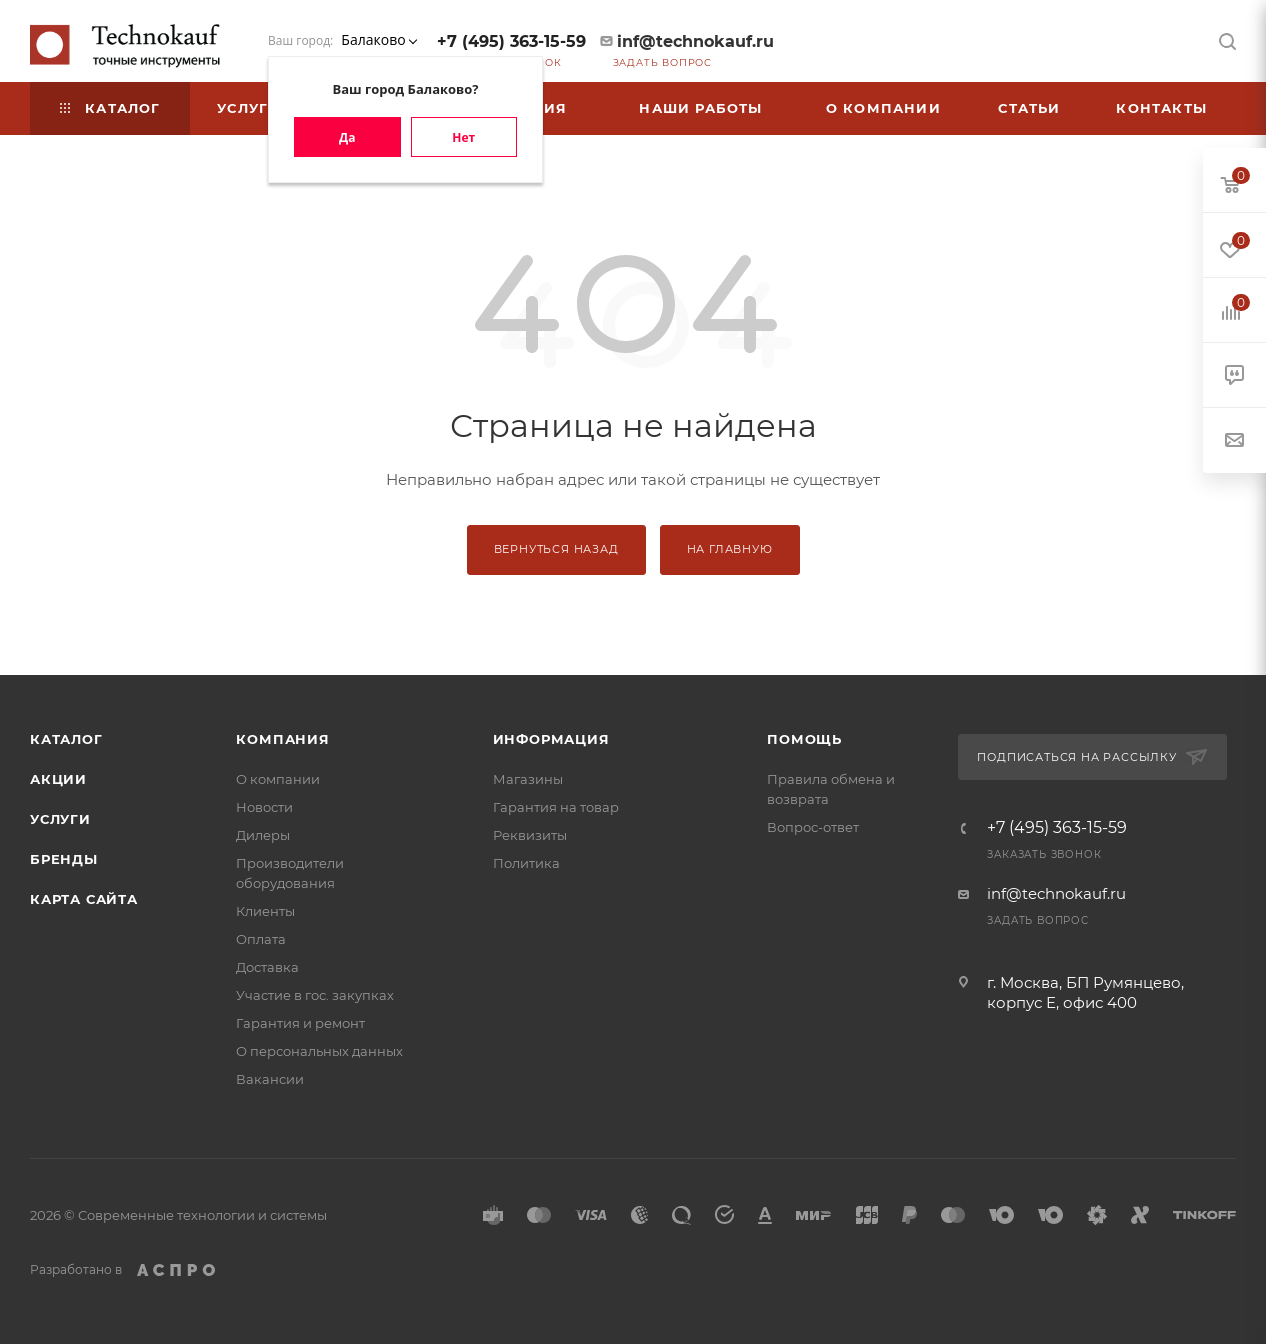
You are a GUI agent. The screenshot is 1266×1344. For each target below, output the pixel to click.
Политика (526, 863)
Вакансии (270, 1079)
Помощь (804, 739)
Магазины (528, 779)
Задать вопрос (662, 62)
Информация (551, 739)
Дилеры (263, 835)
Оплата (261, 939)
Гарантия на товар (556, 807)
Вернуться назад (556, 549)
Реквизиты (530, 835)
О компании (278, 779)
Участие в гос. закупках (315, 995)
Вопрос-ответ (813, 827)
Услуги (60, 819)
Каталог (66, 739)
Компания (282, 739)
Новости (264, 807)
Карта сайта (84, 899)
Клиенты (265, 911)
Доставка (267, 967)
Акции (58, 779)
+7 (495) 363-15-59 (511, 41)
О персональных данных (319, 1051)
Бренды (64, 859)
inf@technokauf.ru (695, 41)
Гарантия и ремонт (300, 1023)
